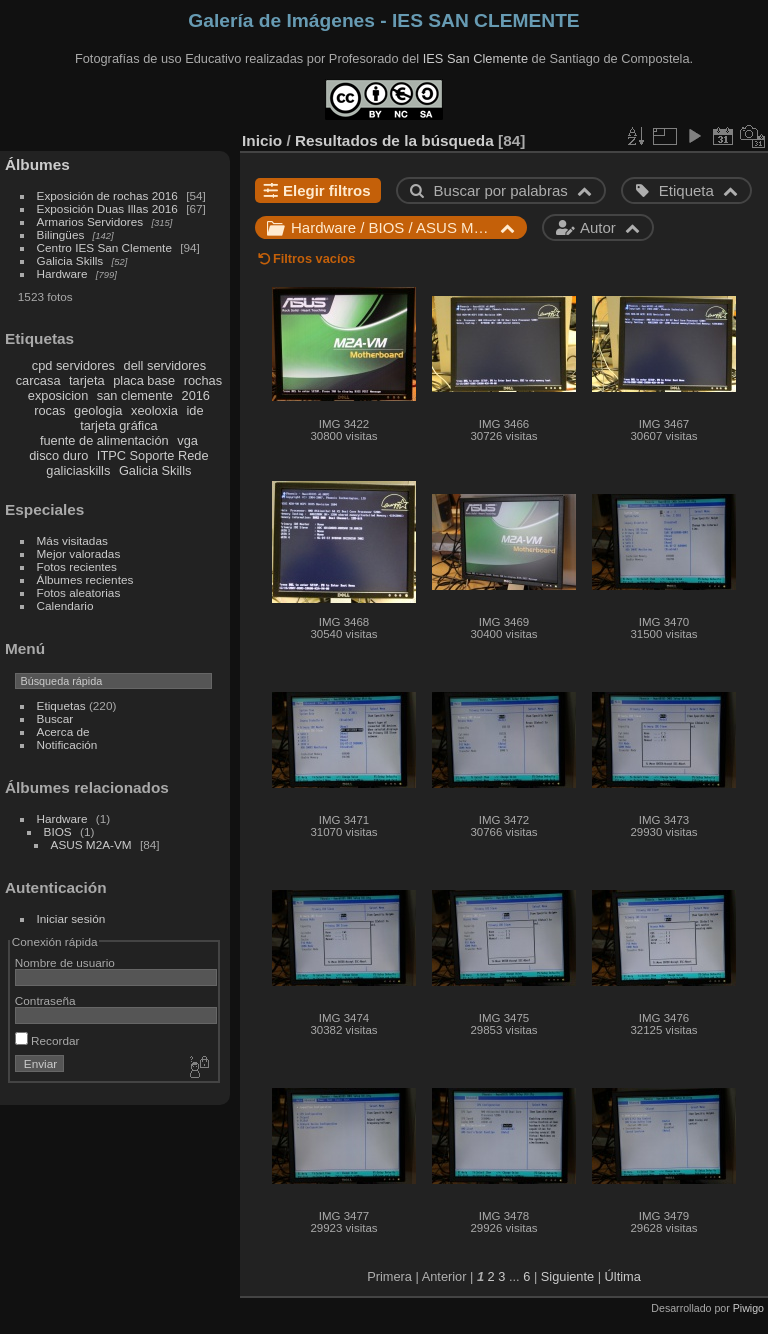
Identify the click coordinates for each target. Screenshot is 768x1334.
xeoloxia (154, 410)
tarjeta (87, 380)
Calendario (65, 605)
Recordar (47, 1040)
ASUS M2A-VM (91, 844)
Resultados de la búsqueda (394, 140)
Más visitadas (72, 540)
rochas (203, 380)
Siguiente (567, 1276)
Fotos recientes (77, 566)
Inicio (262, 140)
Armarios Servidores (90, 221)
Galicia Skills (70, 260)
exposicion (58, 395)
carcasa (38, 380)
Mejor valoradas (79, 553)
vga (187, 440)
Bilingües (61, 234)
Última (623, 1276)
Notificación (67, 744)
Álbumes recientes (85, 579)
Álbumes (37, 164)
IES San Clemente (475, 58)
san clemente (135, 395)
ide (195, 410)
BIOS (58, 831)
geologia (98, 410)
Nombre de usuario (65, 962)
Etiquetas (61, 705)
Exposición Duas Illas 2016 (107, 208)
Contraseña (45, 1000)
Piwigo (748, 1308)
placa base (144, 380)
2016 (196, 395)
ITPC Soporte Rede (153, 455)
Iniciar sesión (71, 918)
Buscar (55, 718)
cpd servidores (73, 365)
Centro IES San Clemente (104, 247)
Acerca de (63, 731)
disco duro (58, 455)
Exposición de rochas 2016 (107, 195)
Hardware (62, 273)
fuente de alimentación (104, 440)
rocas (49, 410)
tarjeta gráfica (119, 425)
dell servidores (165, 365)
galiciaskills (78, 470)
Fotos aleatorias (79, 592)
